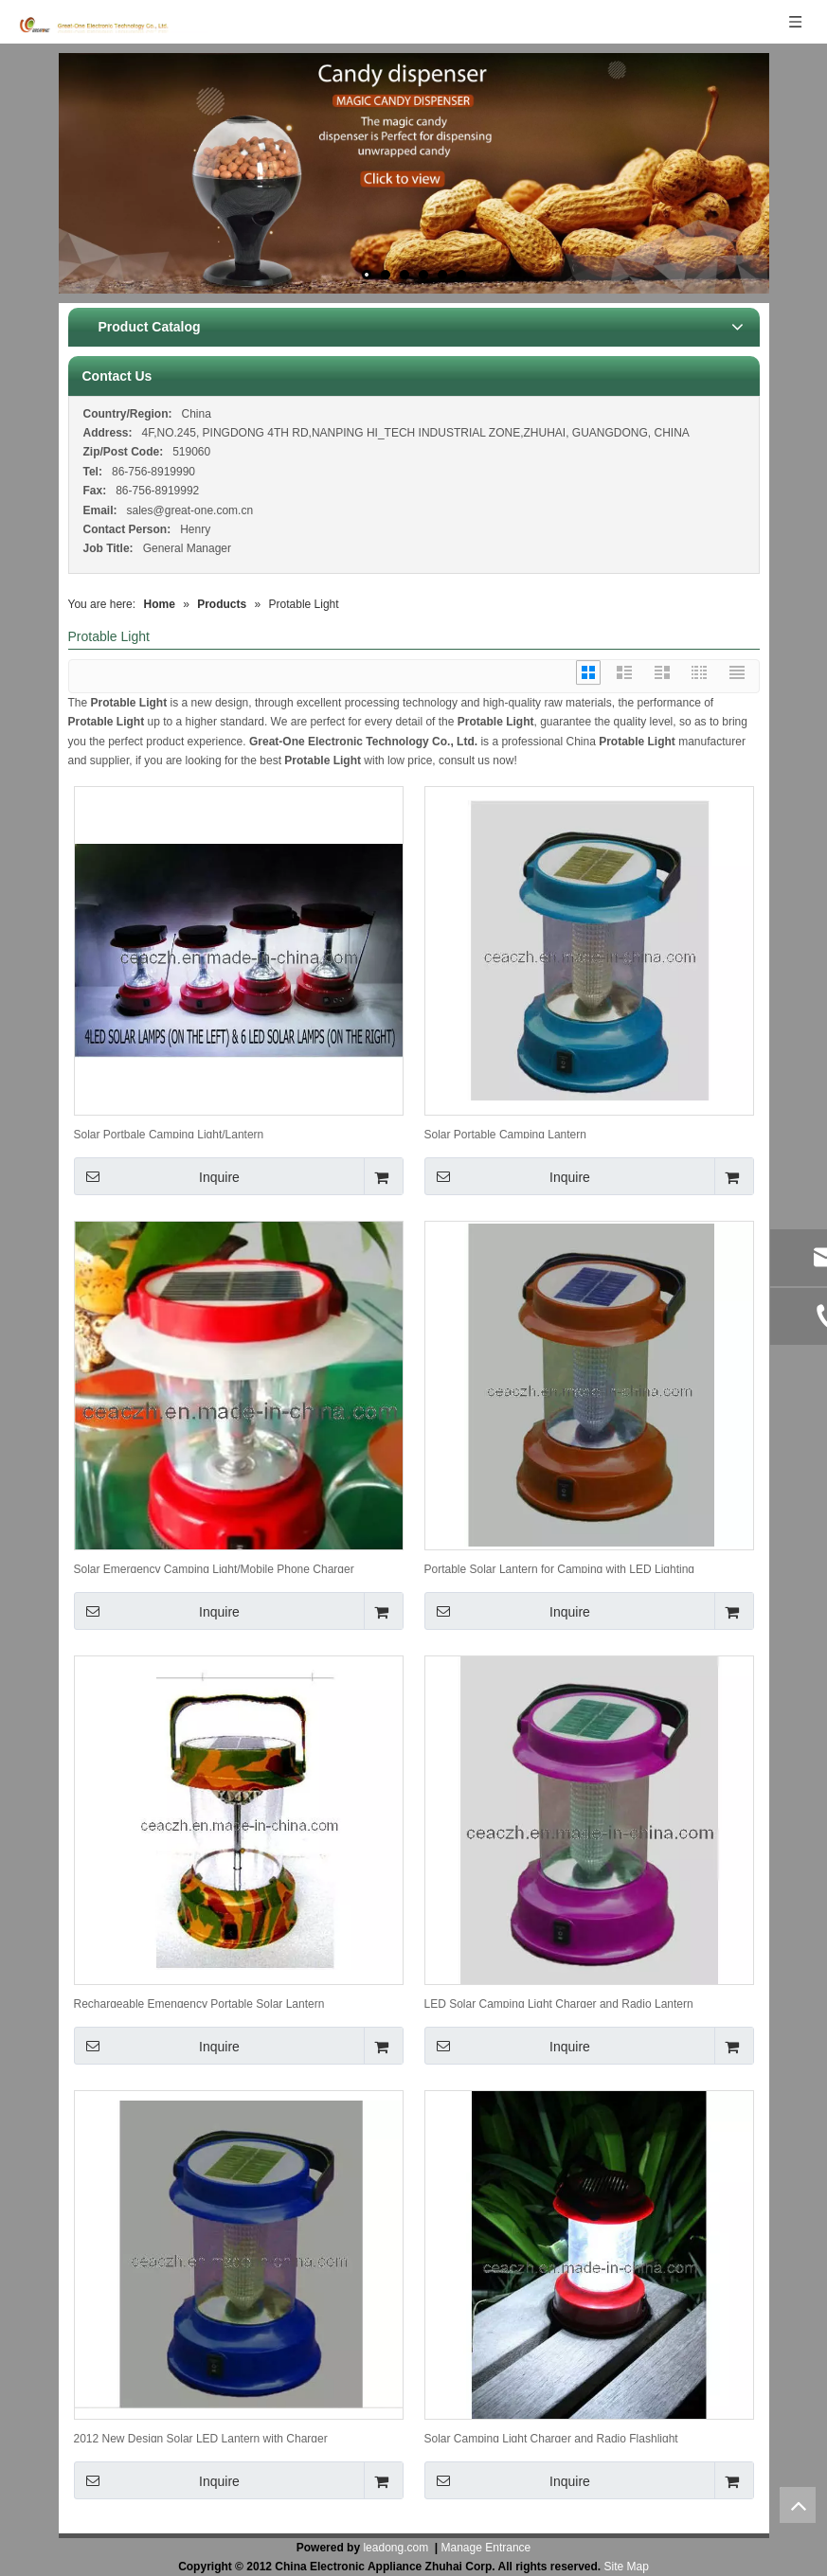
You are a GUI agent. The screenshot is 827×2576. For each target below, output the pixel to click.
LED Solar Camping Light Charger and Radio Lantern (558, 2002)
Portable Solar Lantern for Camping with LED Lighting (559, 1568)
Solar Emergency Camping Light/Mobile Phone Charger (214, 1568)
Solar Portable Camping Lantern (505, 1133)
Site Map (626, 2566)
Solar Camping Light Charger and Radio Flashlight (551, 2437)
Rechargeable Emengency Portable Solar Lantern (199, 2002)
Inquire (157, 1176)
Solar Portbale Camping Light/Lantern (169, 1133)
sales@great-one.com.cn (190, 510)
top (798, 2505)
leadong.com (395, 2547)
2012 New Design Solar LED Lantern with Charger (201, 2437)
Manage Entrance (486, 2547)
